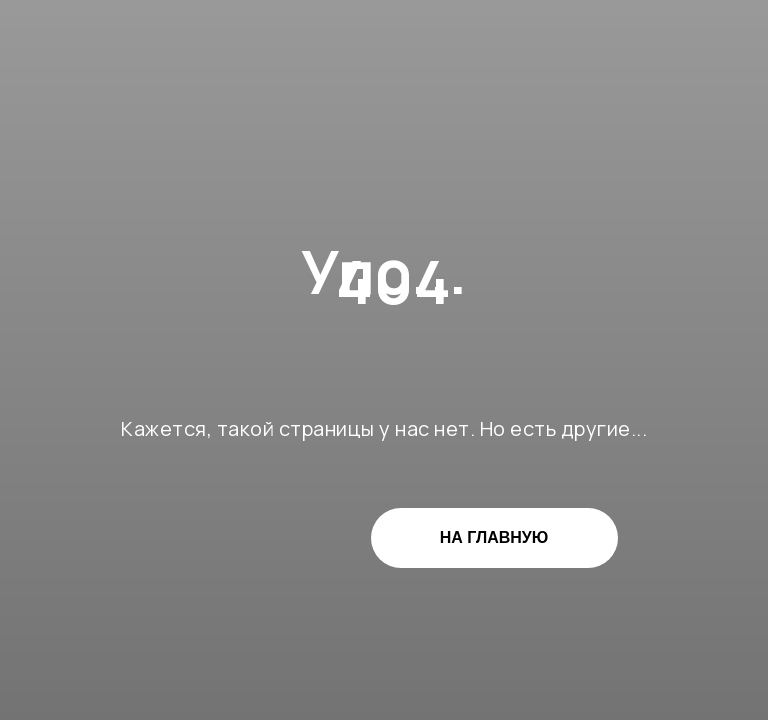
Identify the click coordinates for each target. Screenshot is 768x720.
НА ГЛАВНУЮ (494, 537)
